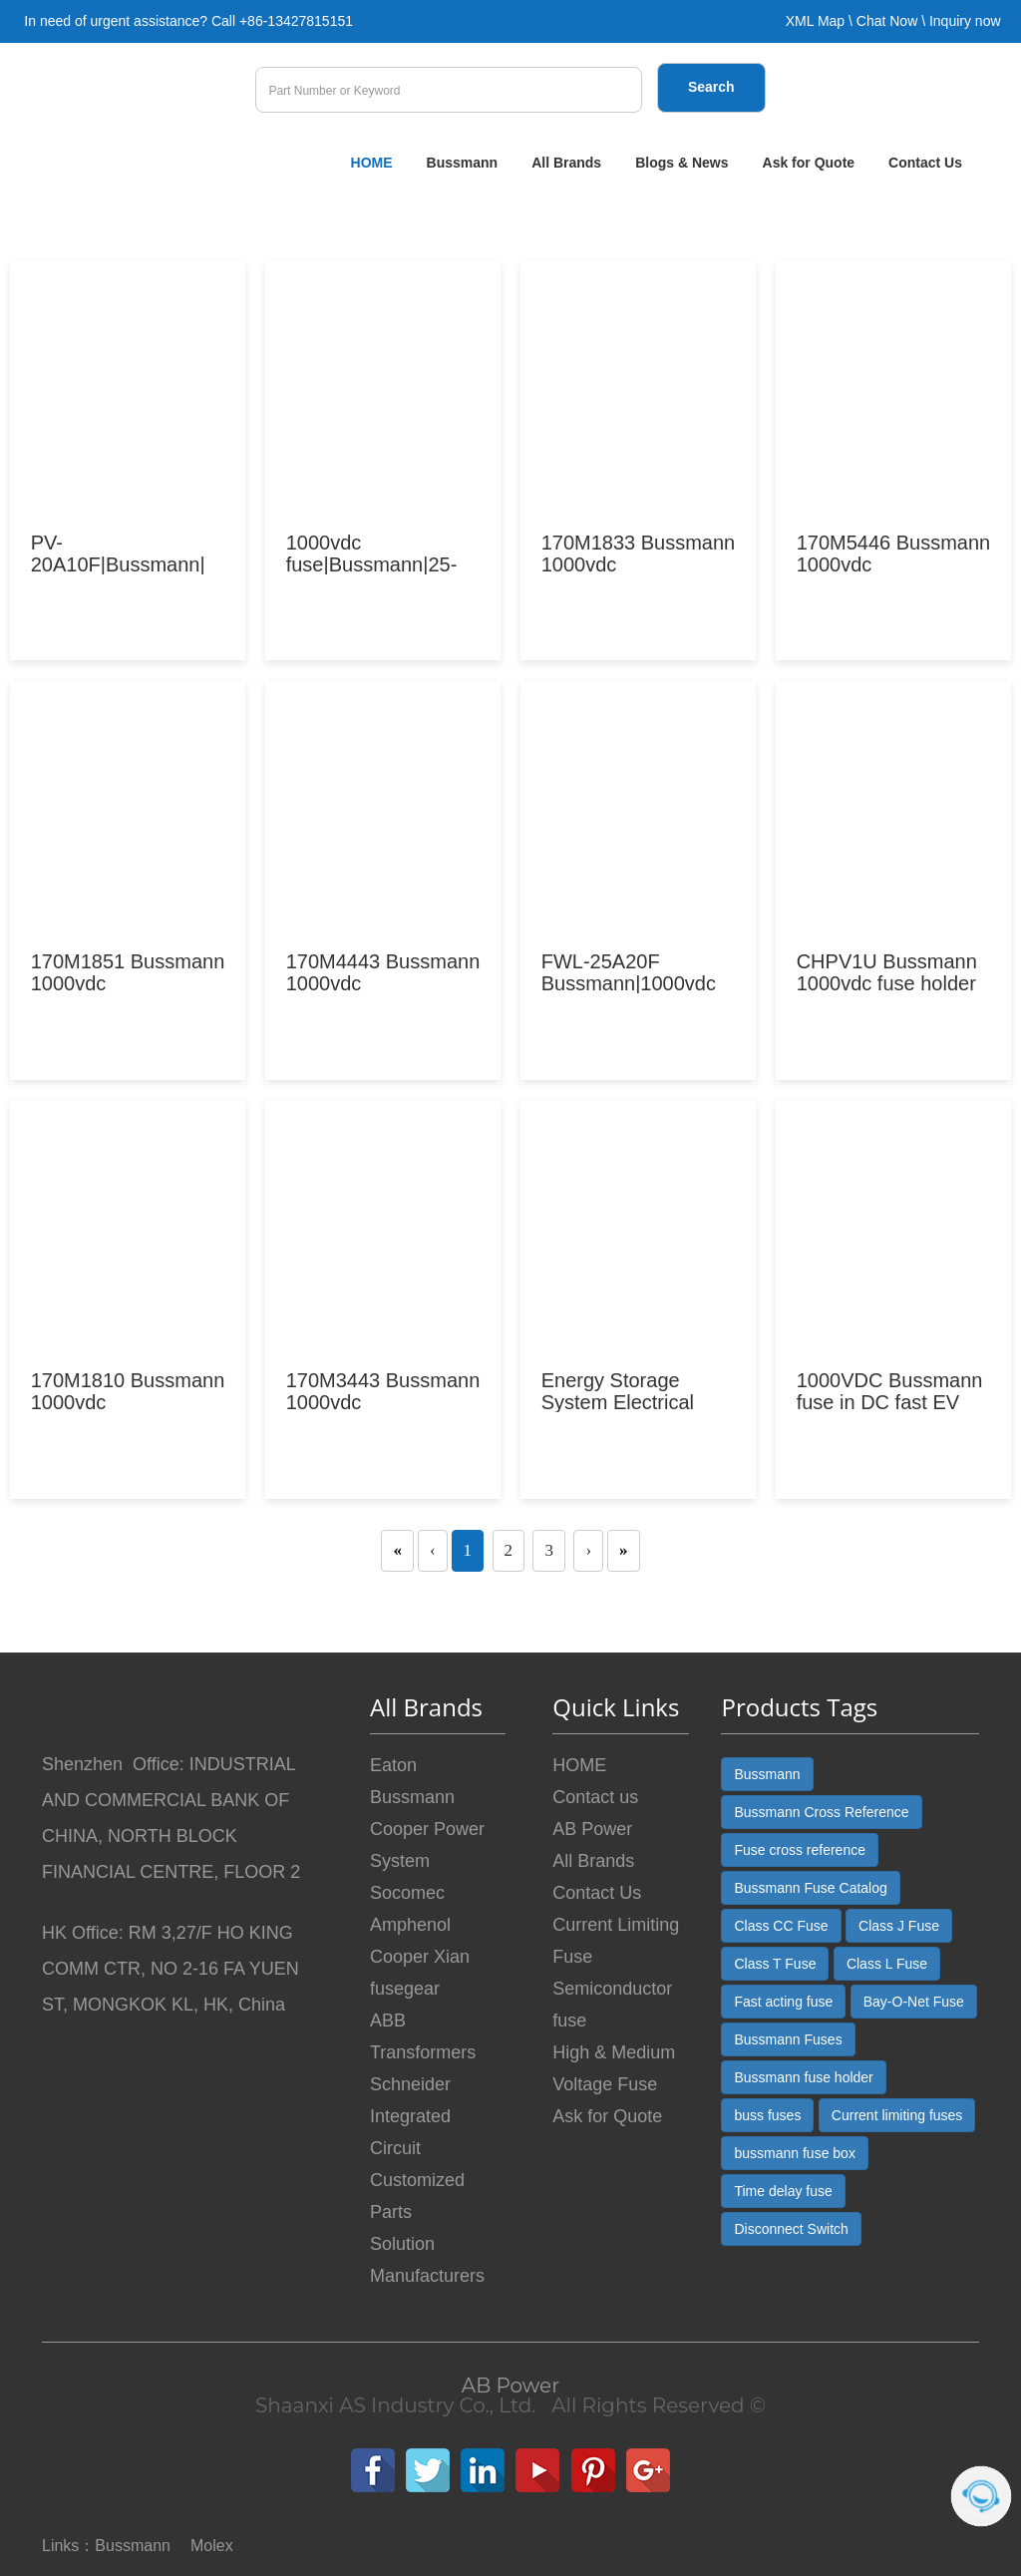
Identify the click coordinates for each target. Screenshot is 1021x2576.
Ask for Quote (809, 163)
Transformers (423, 2052)
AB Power (592, 1829)
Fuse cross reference (799, 1850)
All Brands (566, 163)
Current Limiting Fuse (615, 1941)
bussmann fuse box (794, 2153)
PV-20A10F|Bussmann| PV (118, 564)
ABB (388, 2020)
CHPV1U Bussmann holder (887, 972)
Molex (211, 2545)
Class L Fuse (887, 1964)
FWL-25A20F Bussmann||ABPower (628, 983)
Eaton (393, 1765)
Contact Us (925, 163)
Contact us (595, 1797)
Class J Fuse (898, 1926)
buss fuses (767, 2115)
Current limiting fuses (897, 2115)
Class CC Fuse (781, 1926)
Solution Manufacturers (427, 2260)
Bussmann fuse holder (803, 2077)
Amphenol (410, 1925)
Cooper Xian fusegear (420, 1973)
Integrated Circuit (410, 2132)
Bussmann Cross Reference (821, 1812)
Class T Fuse (775, 1964)
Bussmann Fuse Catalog (810, 1888)
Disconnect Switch (791, 2229)
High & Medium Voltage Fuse (613, 2068)
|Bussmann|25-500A (372, 564)
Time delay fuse (783, 2191)
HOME (372, 163)
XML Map (815, 21)
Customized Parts (417, 2196)
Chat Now (886, 21)
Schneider (410, 2084)
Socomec (407, 1893)
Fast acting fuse (783, 2002)
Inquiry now (965, 21)
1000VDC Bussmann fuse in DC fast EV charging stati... (890, 1402)
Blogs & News (681, 163)
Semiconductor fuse (612, 2004)
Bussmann (463, 163)
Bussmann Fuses (788, 2039)
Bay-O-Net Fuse (913, 2002)
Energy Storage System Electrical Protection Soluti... (622, 1402)
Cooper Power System (427, 1845)
